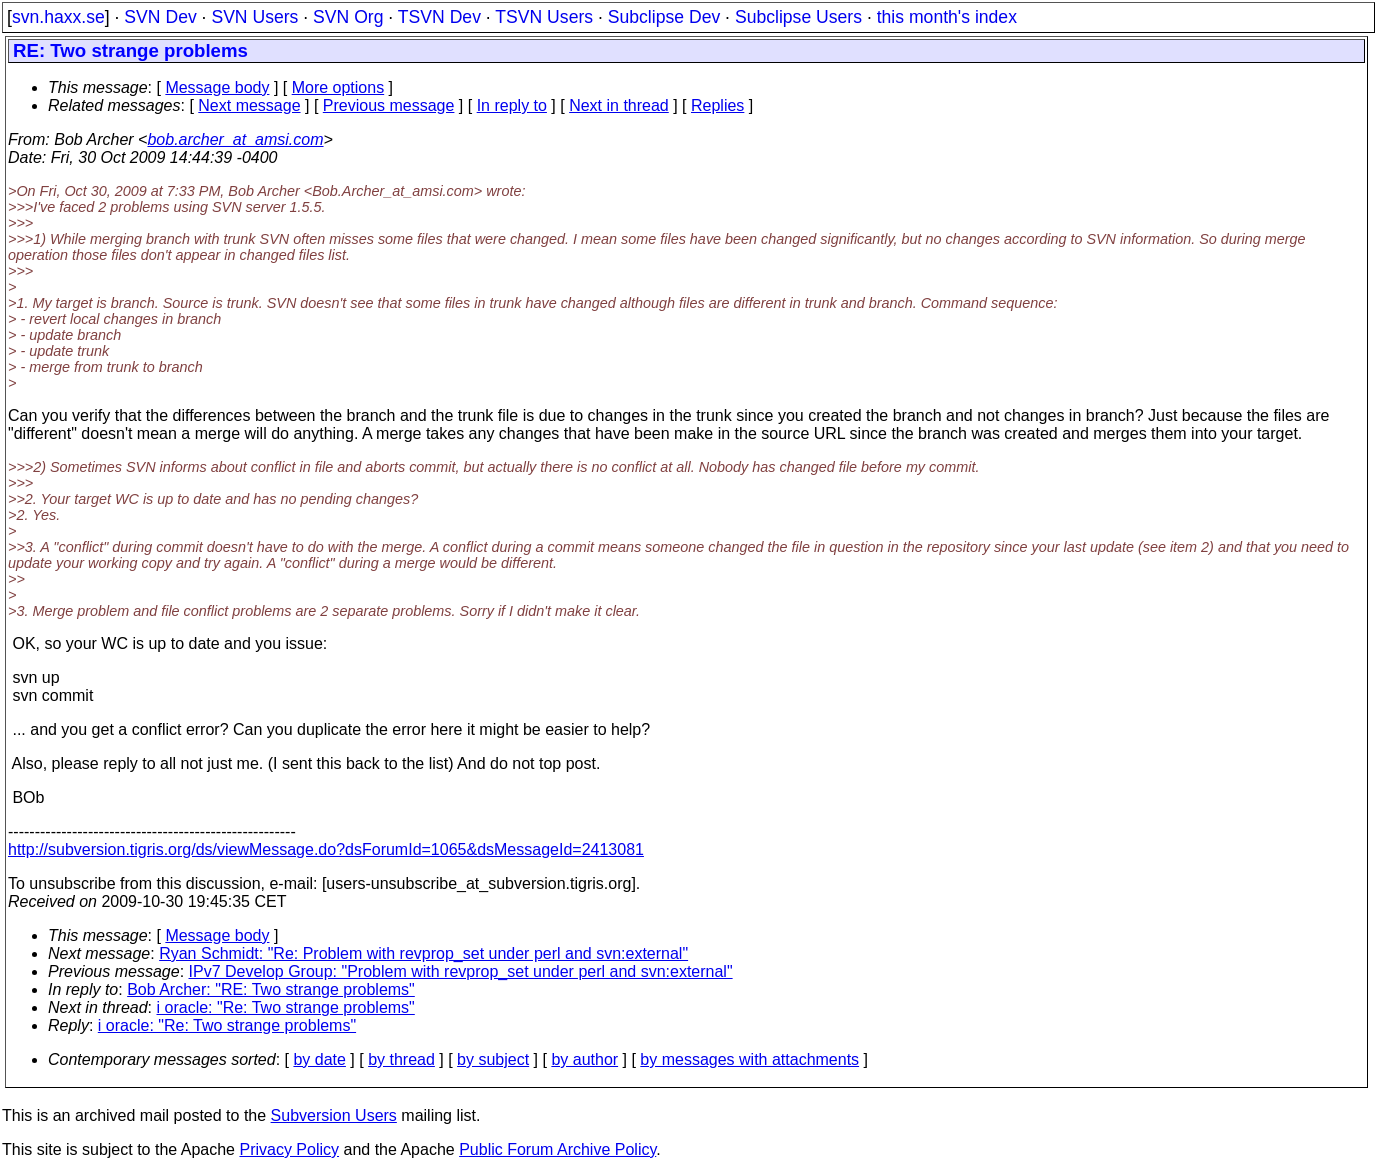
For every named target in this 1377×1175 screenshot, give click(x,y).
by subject (493, 1059)
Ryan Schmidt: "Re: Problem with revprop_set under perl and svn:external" (423, 953)
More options (338, 87)
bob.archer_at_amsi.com (235, 139)
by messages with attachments (749, 1059)
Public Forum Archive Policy (557, 1149)
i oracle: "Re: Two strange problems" (286, 1007)
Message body (217, 87)
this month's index (947, 17)
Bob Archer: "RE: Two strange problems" (271, 989)
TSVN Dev (439, 17)
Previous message (389, 105)
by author (584, 1059)
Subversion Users (334, 1115)
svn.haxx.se (58, 17)
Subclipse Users (798, 17)
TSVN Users (544, 17)
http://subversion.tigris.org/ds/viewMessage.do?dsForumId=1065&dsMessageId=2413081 (326, 849)
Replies (717, 105)
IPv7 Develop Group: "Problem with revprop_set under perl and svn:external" (461, 971)
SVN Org (348, 17)
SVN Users (254, 17)
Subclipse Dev (664, 17)
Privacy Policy (289, 1149)
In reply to (512, 105)
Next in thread (619, 105)
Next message (249, 105)
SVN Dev (160, 17)
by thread (401, 1059)
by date (319, 1059)
